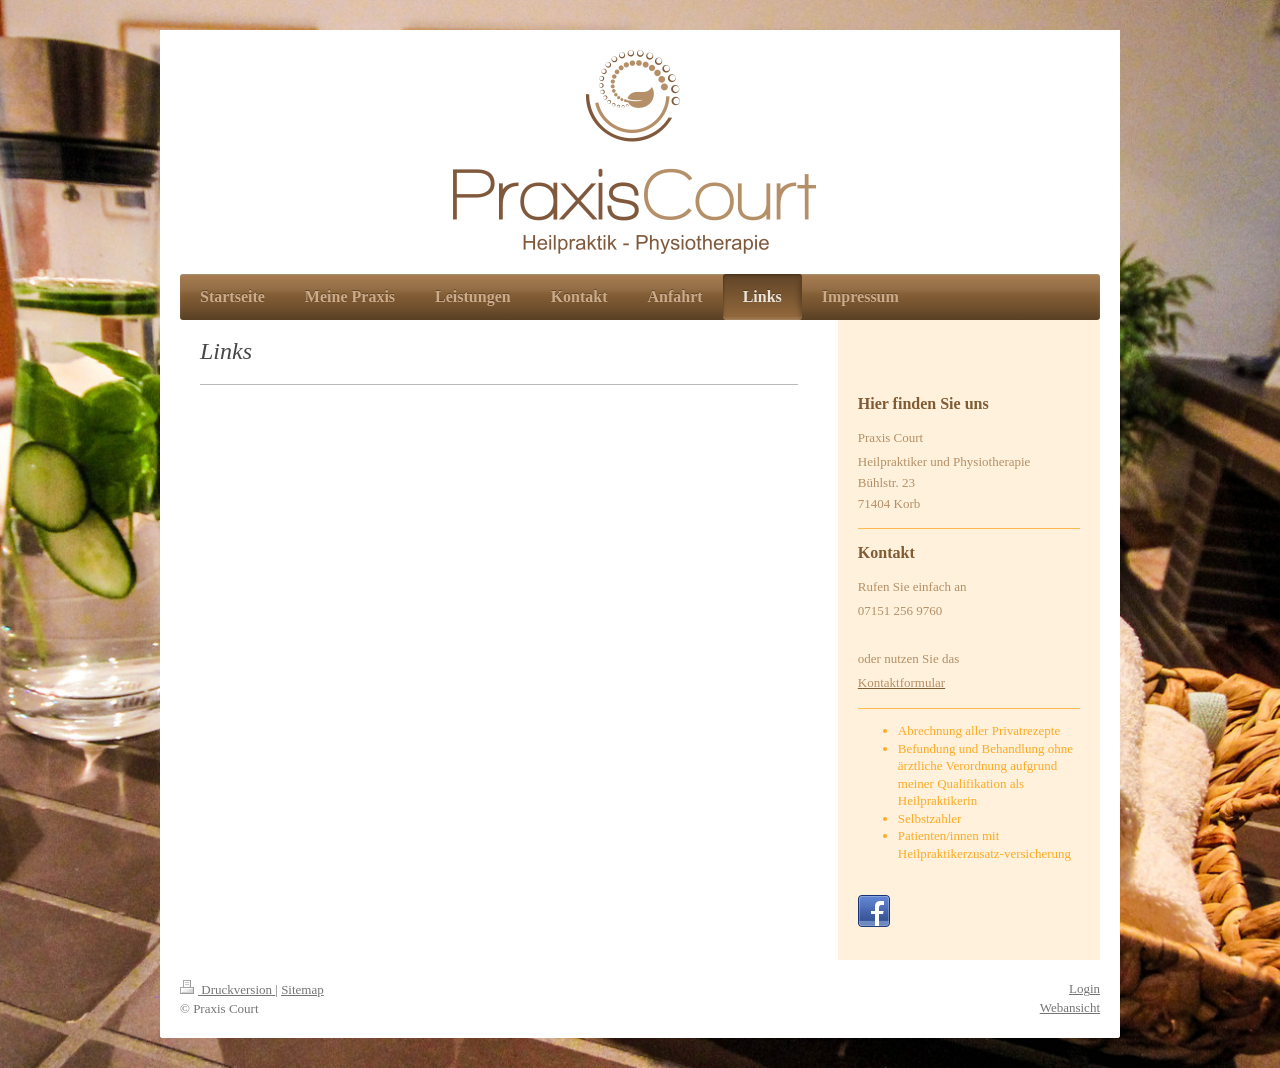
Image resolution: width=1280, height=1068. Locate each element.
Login (1084, 988)
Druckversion (227, 989)
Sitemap (302, 989)
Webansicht (1070, 1007)
